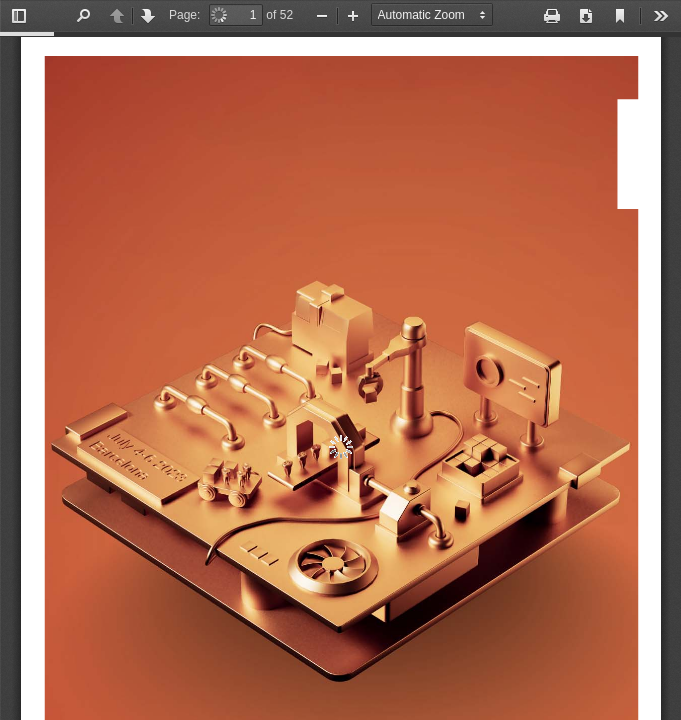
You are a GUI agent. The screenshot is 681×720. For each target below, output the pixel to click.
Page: (184, 15)
